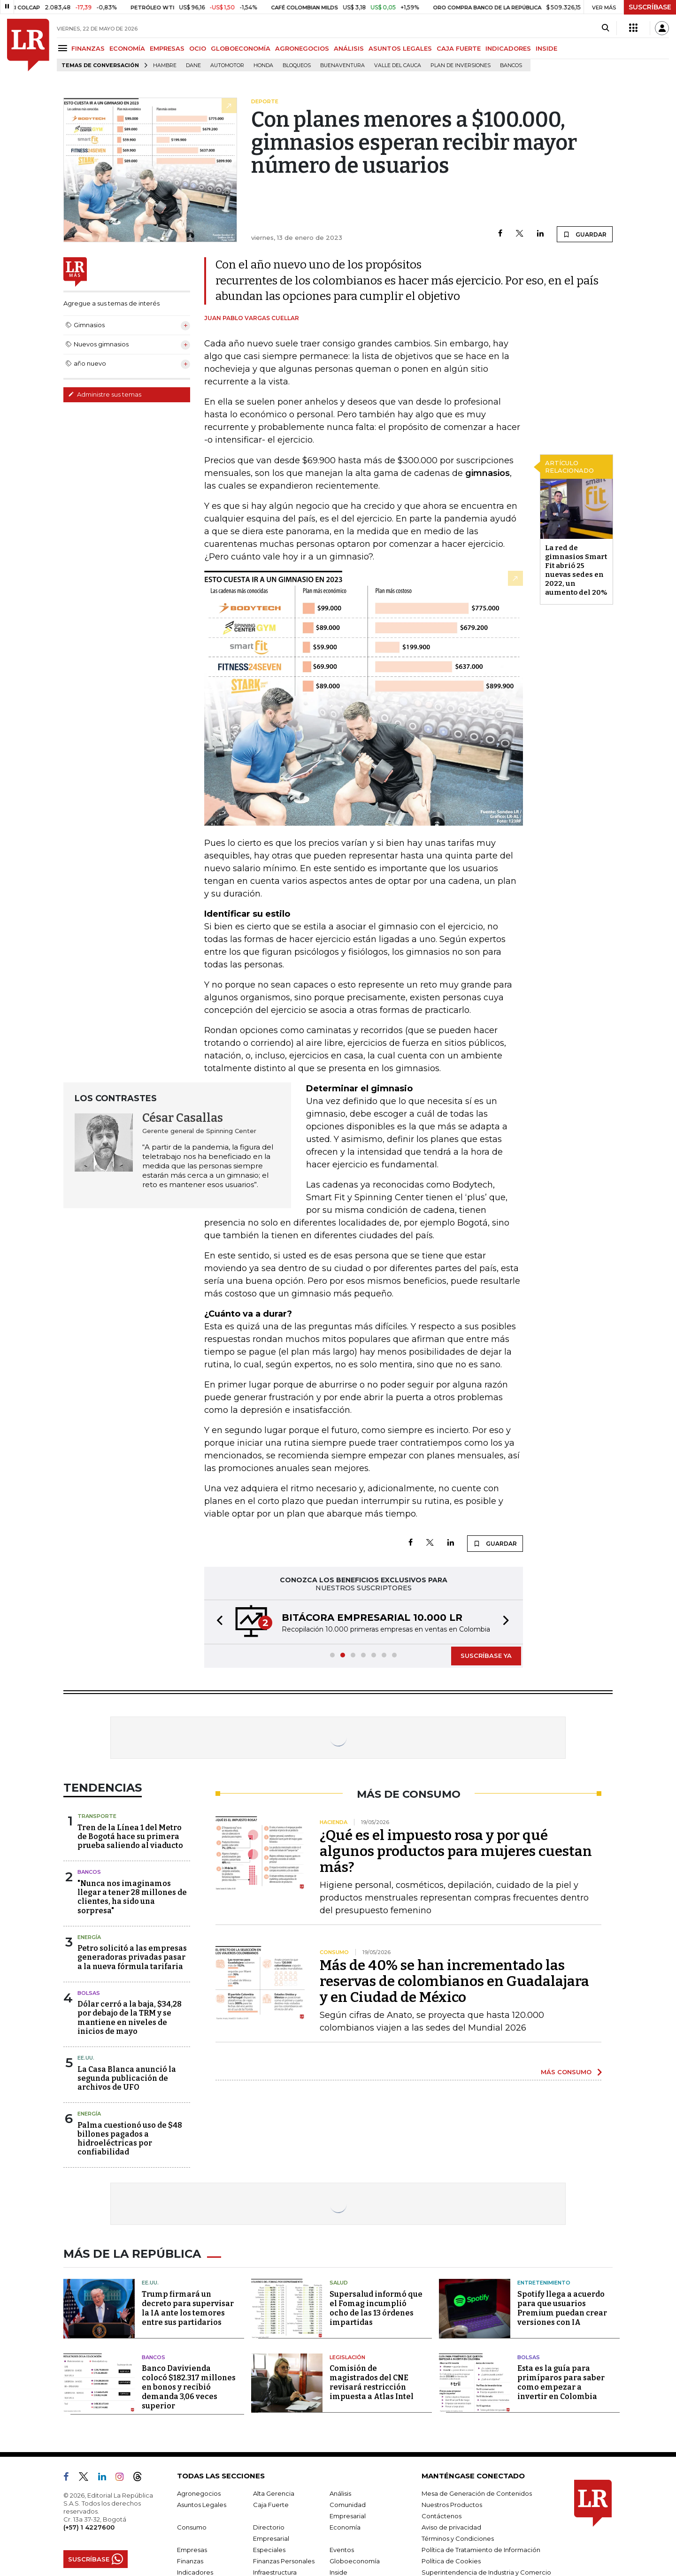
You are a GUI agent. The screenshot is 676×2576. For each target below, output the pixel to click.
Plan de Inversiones (460, 65)
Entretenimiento (543, 2282)
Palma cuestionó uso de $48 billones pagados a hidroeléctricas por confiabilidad (129, 2139)
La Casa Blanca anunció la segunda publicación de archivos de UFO (126, 2078)
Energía (89, 1937)
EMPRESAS (167, 48)
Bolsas (88, 1993)
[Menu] (64, 48)
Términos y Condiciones (458, 2538)
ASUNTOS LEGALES (400, 48)
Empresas (192, 2549)
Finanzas (190, 2561)
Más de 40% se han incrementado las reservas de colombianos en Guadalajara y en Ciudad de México (454, 1981)
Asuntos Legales (201, 2504)
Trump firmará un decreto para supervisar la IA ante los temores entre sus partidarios (188, 2308)
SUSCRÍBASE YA (486, 1655)
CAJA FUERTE (459, 48)
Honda (263, 65)
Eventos (342, 2549)
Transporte (96, 1816)
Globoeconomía (355, 2561)
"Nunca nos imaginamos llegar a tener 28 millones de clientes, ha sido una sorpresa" (132, 1897)
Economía (345, 2527)
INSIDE (546, 48)
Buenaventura (342, 65)
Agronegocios (199, 2493)
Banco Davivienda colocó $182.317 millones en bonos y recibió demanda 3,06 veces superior (189, 2387)
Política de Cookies (451, 2561)
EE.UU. (85, 2058)
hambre (165, 65)
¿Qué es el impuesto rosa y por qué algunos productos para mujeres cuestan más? (456, 1851)
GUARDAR (585, 234)
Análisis (340, 2493)
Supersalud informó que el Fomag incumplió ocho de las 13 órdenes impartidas (376, 2308)
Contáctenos (441, 2516)
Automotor (227, 65)
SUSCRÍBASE (650, 7)
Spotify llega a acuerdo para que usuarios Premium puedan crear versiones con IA (562, 2308)
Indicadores (195, 2572)
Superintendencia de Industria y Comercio (486, 2572)
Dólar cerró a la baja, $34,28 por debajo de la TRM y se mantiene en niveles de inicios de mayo (129, 2018)
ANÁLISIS (349, 48)
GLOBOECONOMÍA (240, 48)
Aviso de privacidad (451, 2527)
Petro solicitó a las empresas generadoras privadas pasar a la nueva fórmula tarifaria (132, 1957)
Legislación (347, 2357)
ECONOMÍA (127, 48)
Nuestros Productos (452, 2504)
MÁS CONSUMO (566, 2072)
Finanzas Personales (284, 2561)
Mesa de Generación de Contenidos (477, 2493)
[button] (217, 1622)
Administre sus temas (104, 394)
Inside (338, 2572)
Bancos (511, 65)
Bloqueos (297, 65)
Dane (193, 65)
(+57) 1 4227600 (89, 2527)
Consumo (192, 2527)
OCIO (197, 48)
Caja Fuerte (271, 2504)
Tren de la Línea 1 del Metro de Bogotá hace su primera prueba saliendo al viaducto (130, 1836)
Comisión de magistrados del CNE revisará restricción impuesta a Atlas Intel (372, 2382)
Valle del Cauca (397, 65)
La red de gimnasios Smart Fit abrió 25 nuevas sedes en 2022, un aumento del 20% (576, 570)
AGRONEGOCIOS (302, 48)
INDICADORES (508, 48)
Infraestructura (275, 2572)
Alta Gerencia (273, 2493)
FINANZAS (88, 48)
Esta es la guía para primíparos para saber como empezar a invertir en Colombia (561, 2382)
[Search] (605, 28)
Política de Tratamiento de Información (481, 2549)
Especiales (269, 2549)
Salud (339, 2282)
